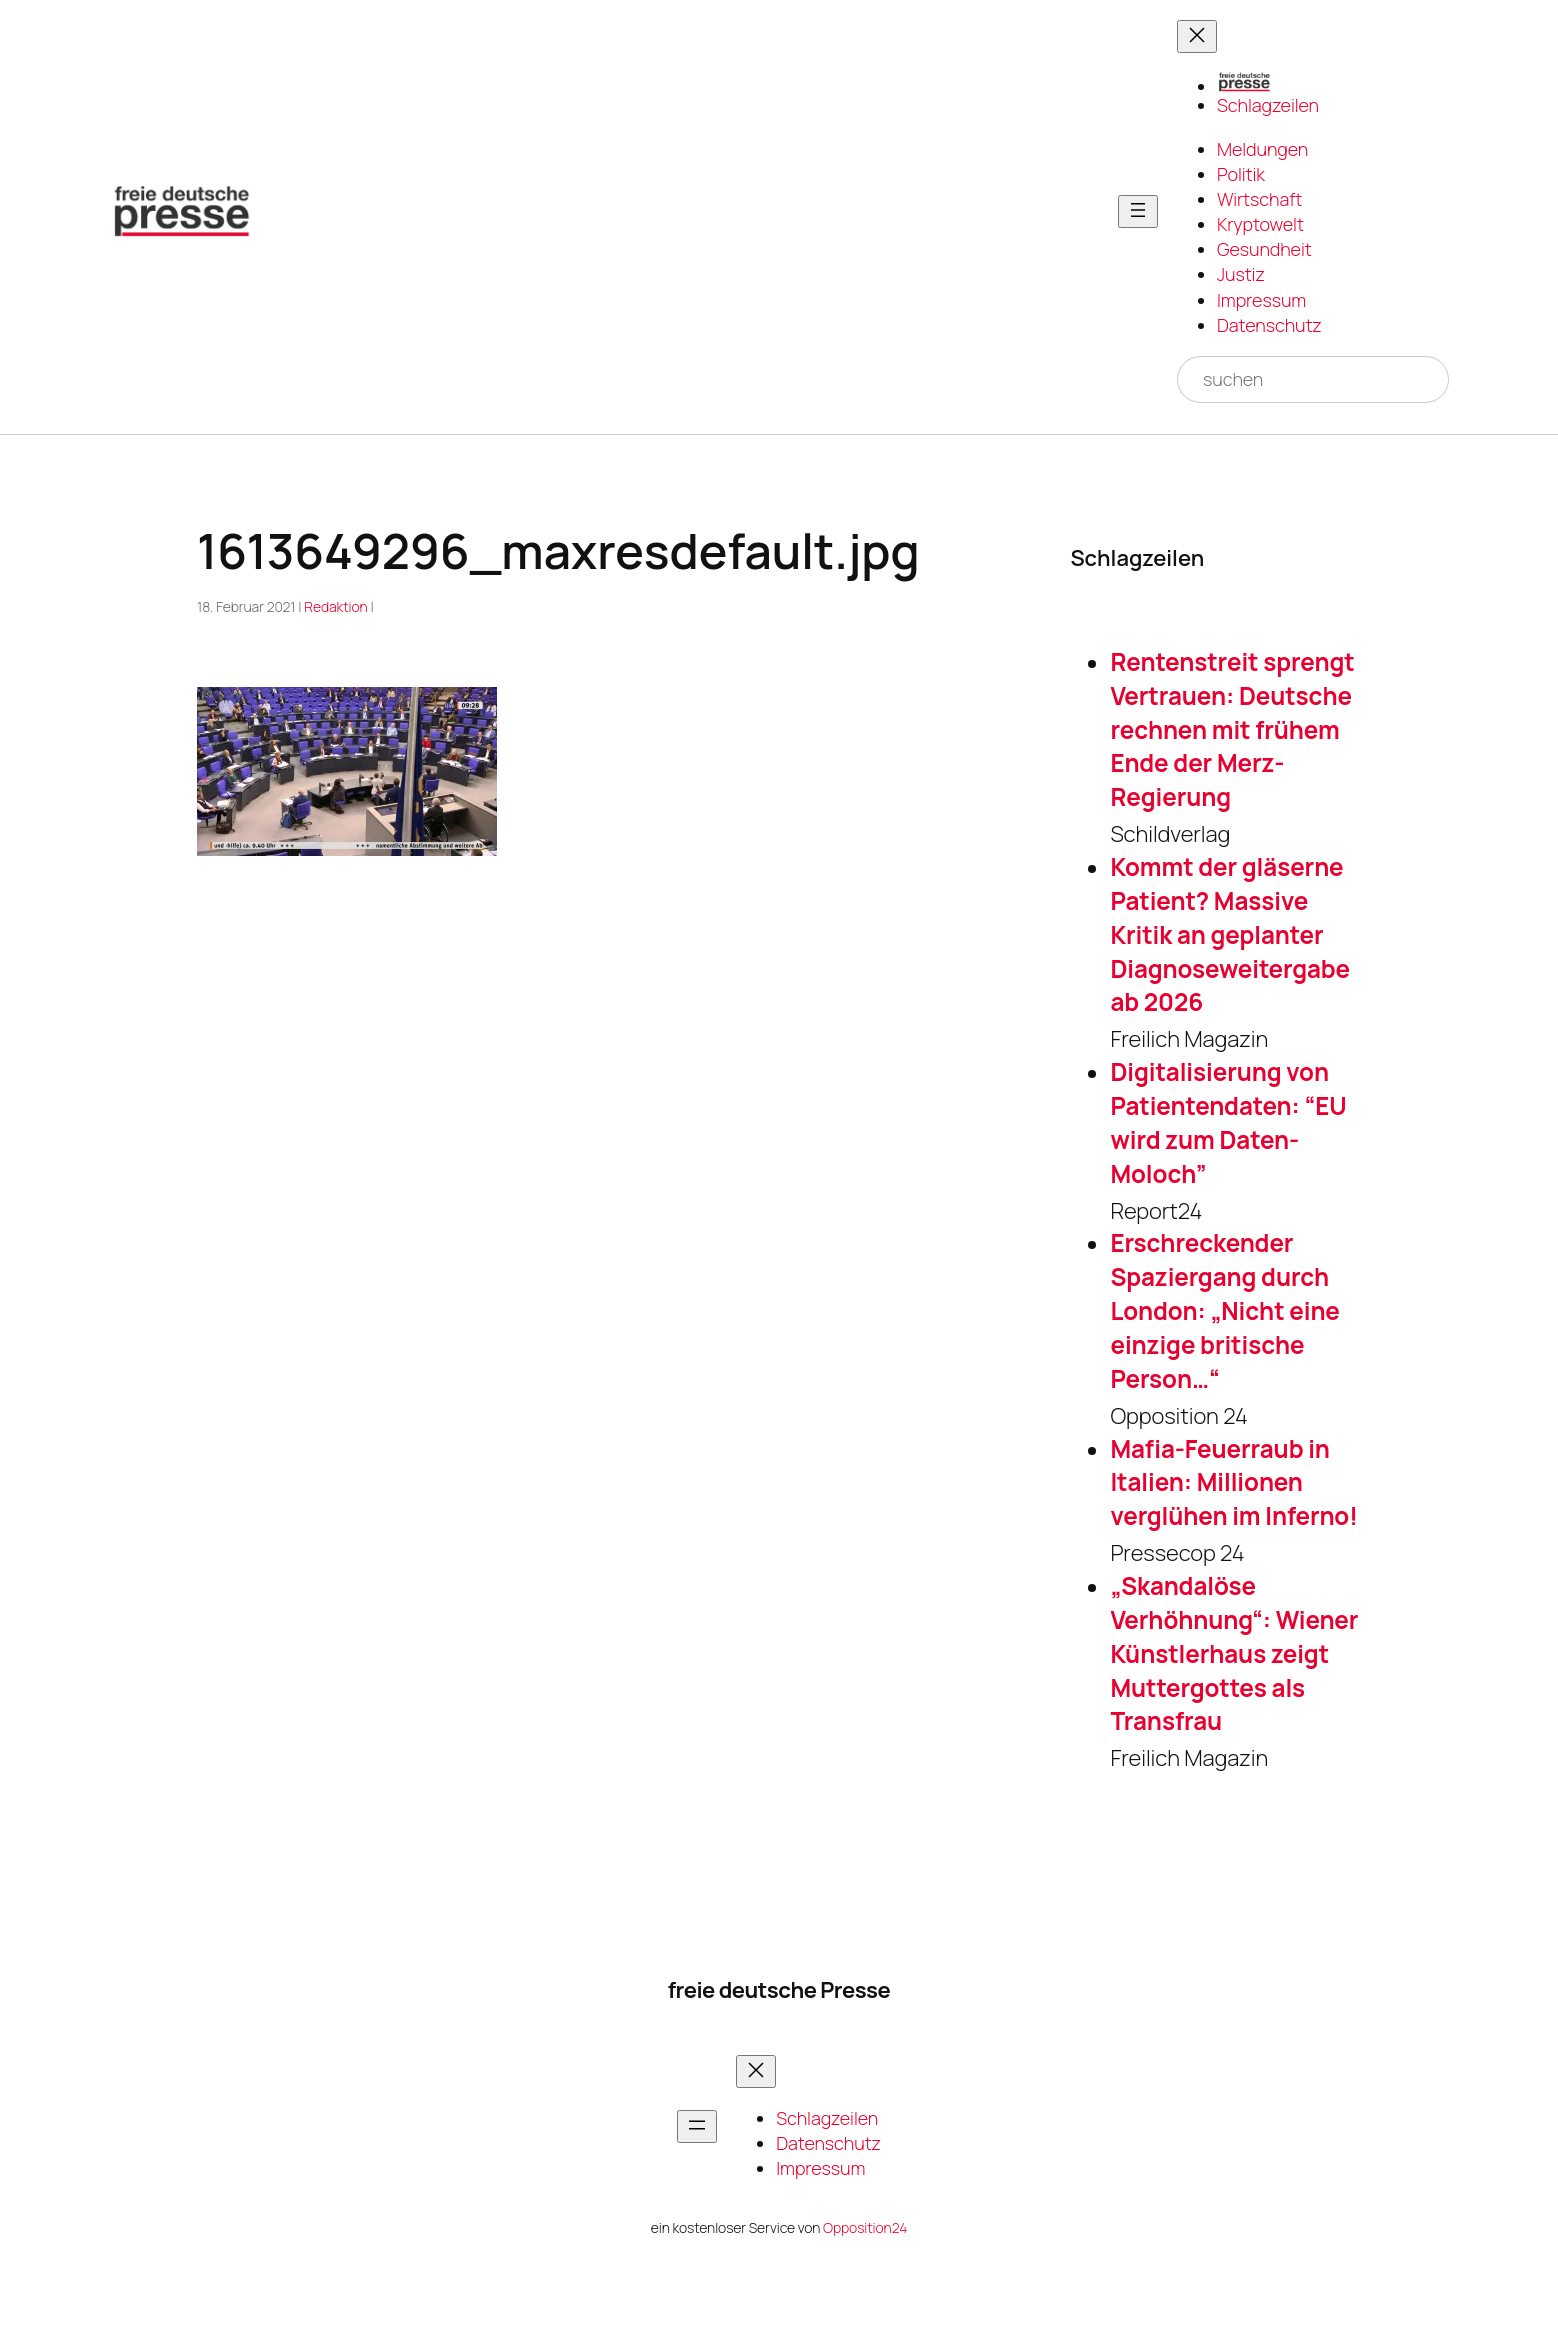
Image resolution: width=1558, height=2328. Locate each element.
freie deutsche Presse (779, 1990)
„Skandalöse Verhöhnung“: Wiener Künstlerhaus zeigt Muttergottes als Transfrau (1234, 1653)
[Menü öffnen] (1138, 211)
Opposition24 (865, 2227)
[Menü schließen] (1197, 36)
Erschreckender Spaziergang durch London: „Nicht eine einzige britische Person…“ (1224, 1310)
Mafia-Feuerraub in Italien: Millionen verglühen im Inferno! (1233, 1482)
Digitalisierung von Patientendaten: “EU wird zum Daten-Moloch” (1228, 1122)
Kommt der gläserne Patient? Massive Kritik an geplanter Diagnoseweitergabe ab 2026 (1230, 934)
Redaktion (335, 606)
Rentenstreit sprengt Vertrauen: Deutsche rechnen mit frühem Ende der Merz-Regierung (1232, 729)
